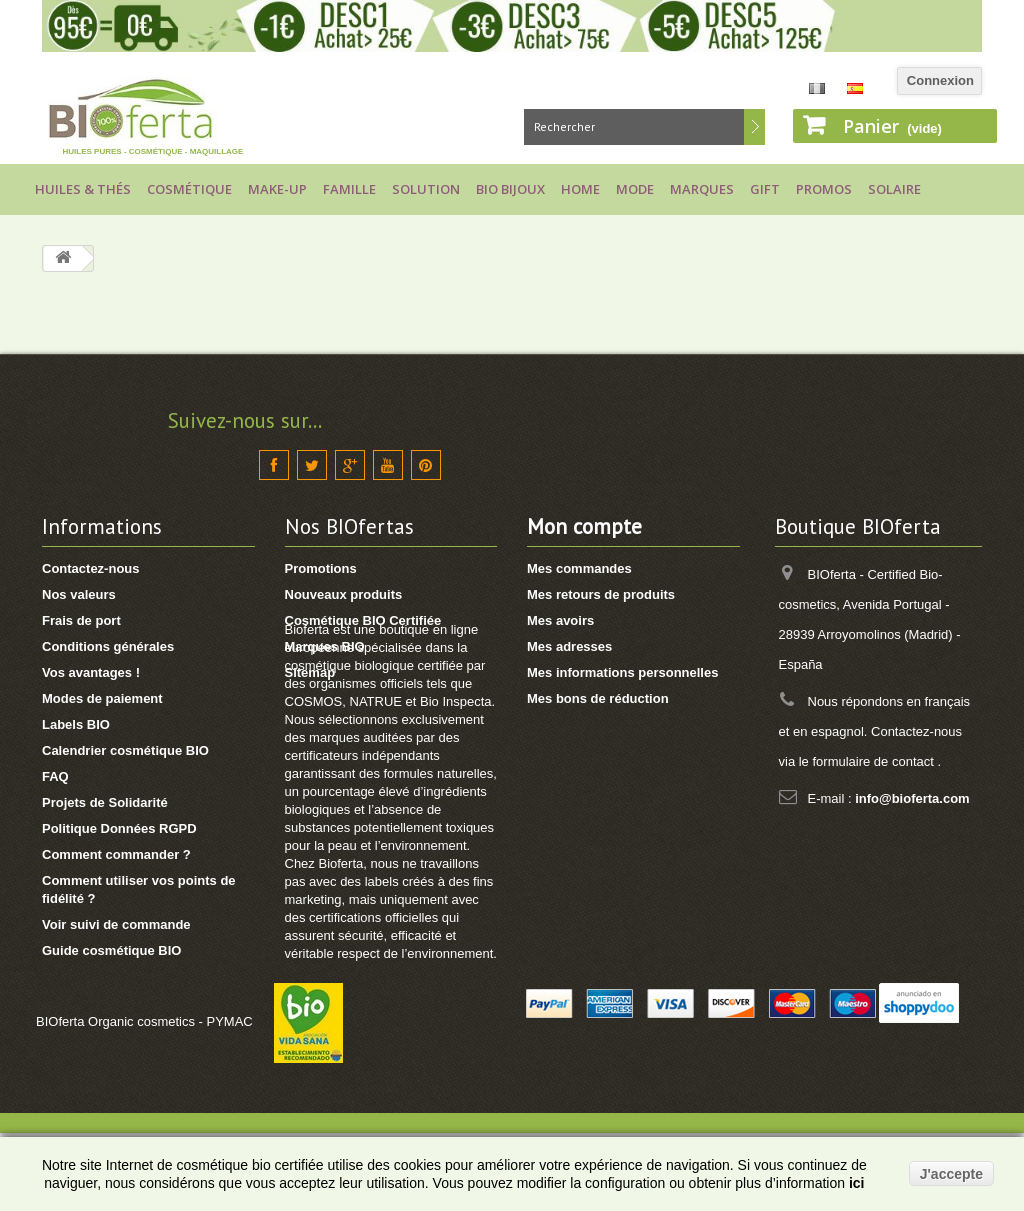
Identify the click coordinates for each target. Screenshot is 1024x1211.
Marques (702, 189)
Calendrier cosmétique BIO (125, 750)
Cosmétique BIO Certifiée (363, 620)
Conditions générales (108, 646)
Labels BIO (76, 724)
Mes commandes (579, 568)
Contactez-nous (91, 568)
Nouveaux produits (344, 594)
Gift (765, 189)
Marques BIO (325, 646)
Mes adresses (569, 646)
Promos (824, 189)
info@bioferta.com (912, 798)
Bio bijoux (510, 189)
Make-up (277, 189)
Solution (426, 189)
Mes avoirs (560, 620)
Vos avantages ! (91, 672)
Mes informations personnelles (622, 672)
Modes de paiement (102, 698)
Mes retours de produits (601, 594)
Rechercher (754, 127)
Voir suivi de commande (116, 924)
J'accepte (951, 1174)
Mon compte (584, 526)
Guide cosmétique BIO (111, 950)
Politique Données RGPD (119, 828)
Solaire (894, 189)
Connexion (940, 80)
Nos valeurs (79, 594)
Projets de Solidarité (105, 802)
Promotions (321, 568)
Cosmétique (189, 189)
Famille (349, 189)
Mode (635, 189)
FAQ (55, 776)
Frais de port (81, 620)
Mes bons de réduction (598, 698)
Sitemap (310, 672)
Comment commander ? (116, 854)
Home (580, 189)
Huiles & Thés (83, 189)
